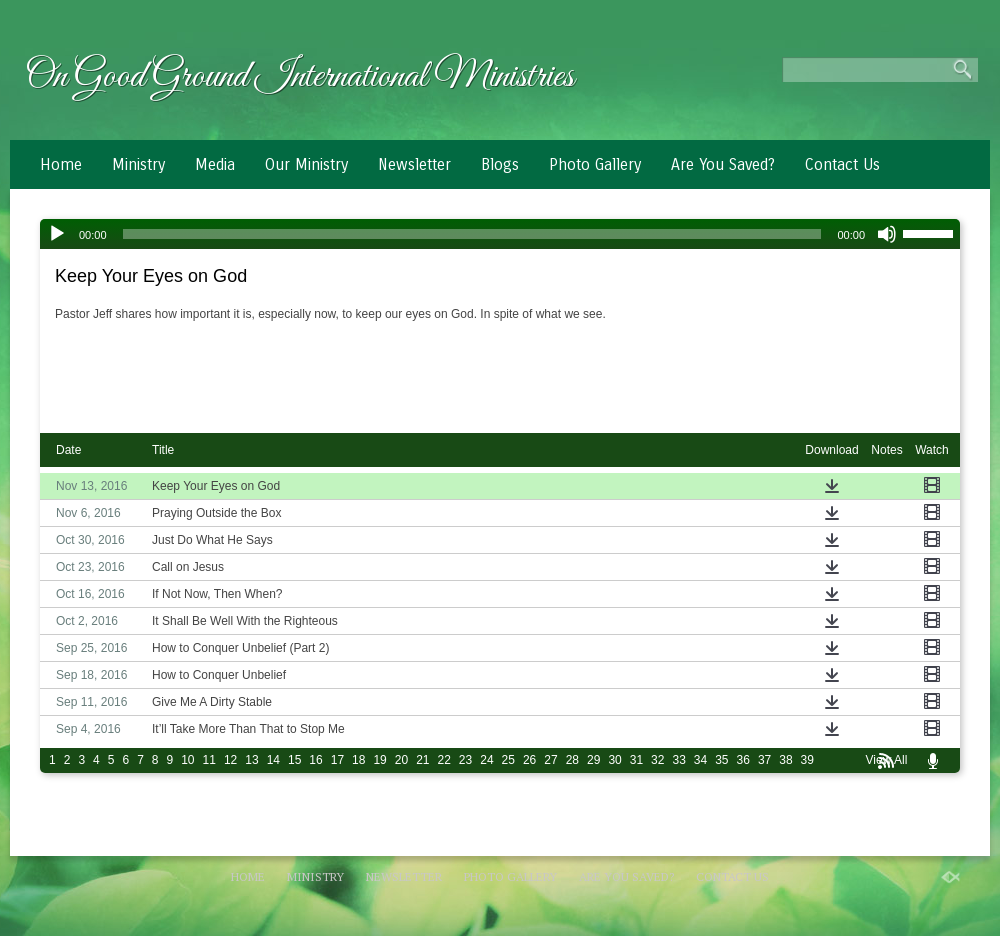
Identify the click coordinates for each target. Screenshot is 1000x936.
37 (764, 760)
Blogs (500, 164)
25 (508, 760)
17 (337, 760)
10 (187, 760)
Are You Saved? (723, 164)
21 (422, 760)
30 (614, 760)
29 (593, 760)
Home (61, 164)
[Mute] (887, 234)
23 (465, 760)
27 (550, 760)
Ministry (138, 164)
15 (294, 760)
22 (444, 760)
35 (721, 760)
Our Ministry (306, 164)
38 (785, 760)
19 (379, 760)
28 (572, 760)
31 (636, 760)
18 (358, 760)
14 (273, 760)
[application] (500, 234)
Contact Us (842, 164)
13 (251, 760)
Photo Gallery (595, 164)
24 (486, 760)
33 (678, 760)
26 (529, 760)
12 (230, 760)
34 (700, 760)
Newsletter (414, 164)
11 (209, 760)
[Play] (57, 234)
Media (215, 164)
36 (743, 760)
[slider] (472, 234)
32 (657, 760)
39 (807, 760)
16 (315, 760)
